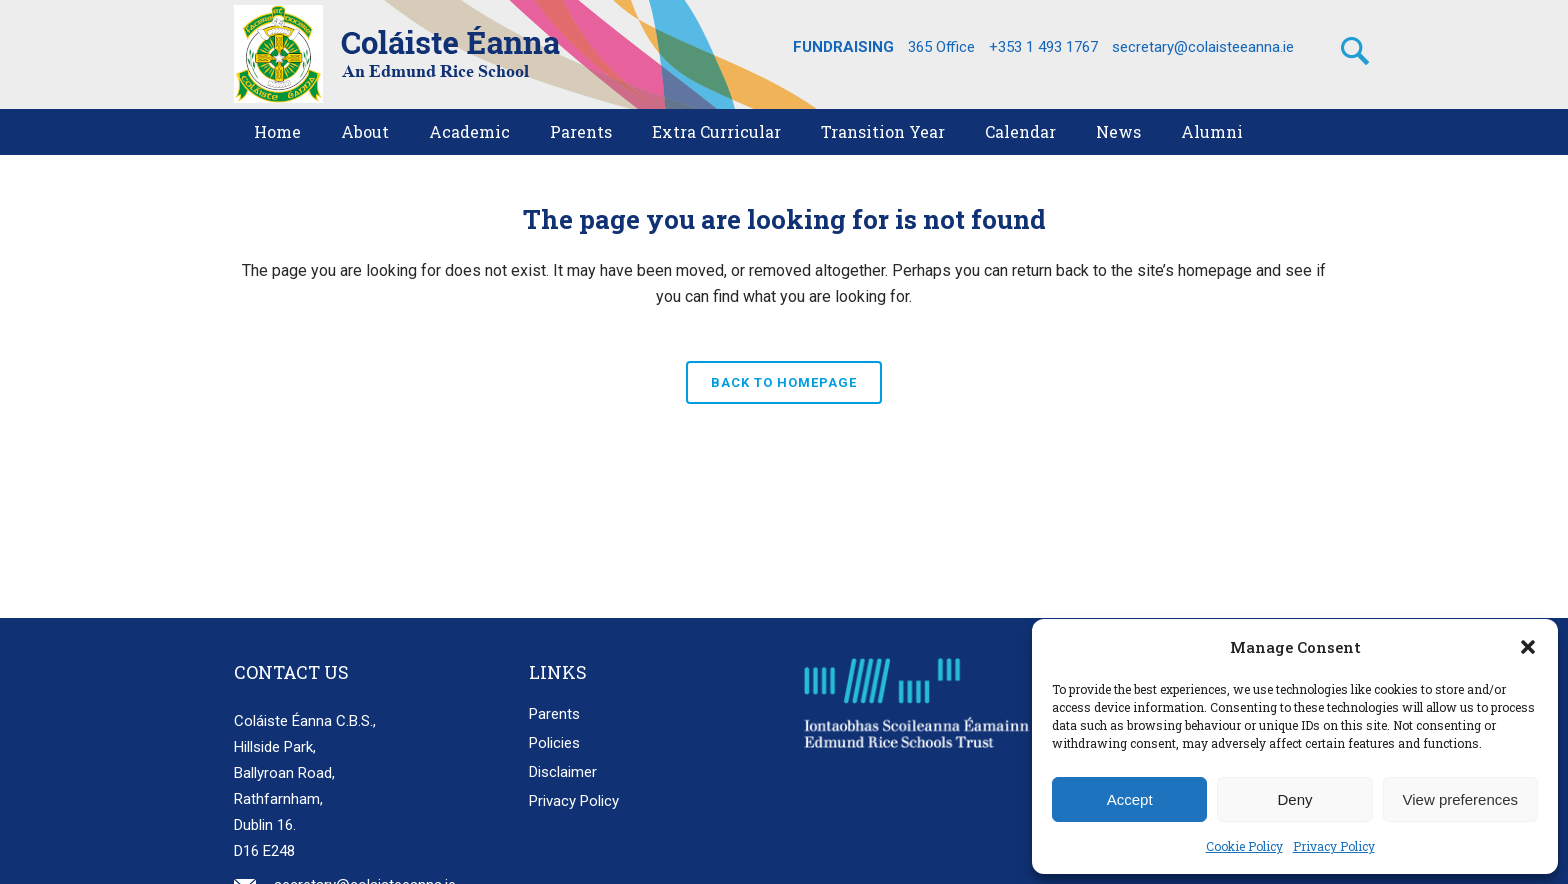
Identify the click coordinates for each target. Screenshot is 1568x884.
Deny (1294, 799)
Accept (1130, 799)
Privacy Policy (1334, 846)
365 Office (941, 47)
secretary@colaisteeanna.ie (1203, 47)
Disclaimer (563, 772)
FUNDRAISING (843, 47)
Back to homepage (784, 382)
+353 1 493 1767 (1043, 47)
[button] (1528, 647)
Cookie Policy (1244, 846)
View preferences (1461, 799)
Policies (554, 743)
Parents (554, 714)
